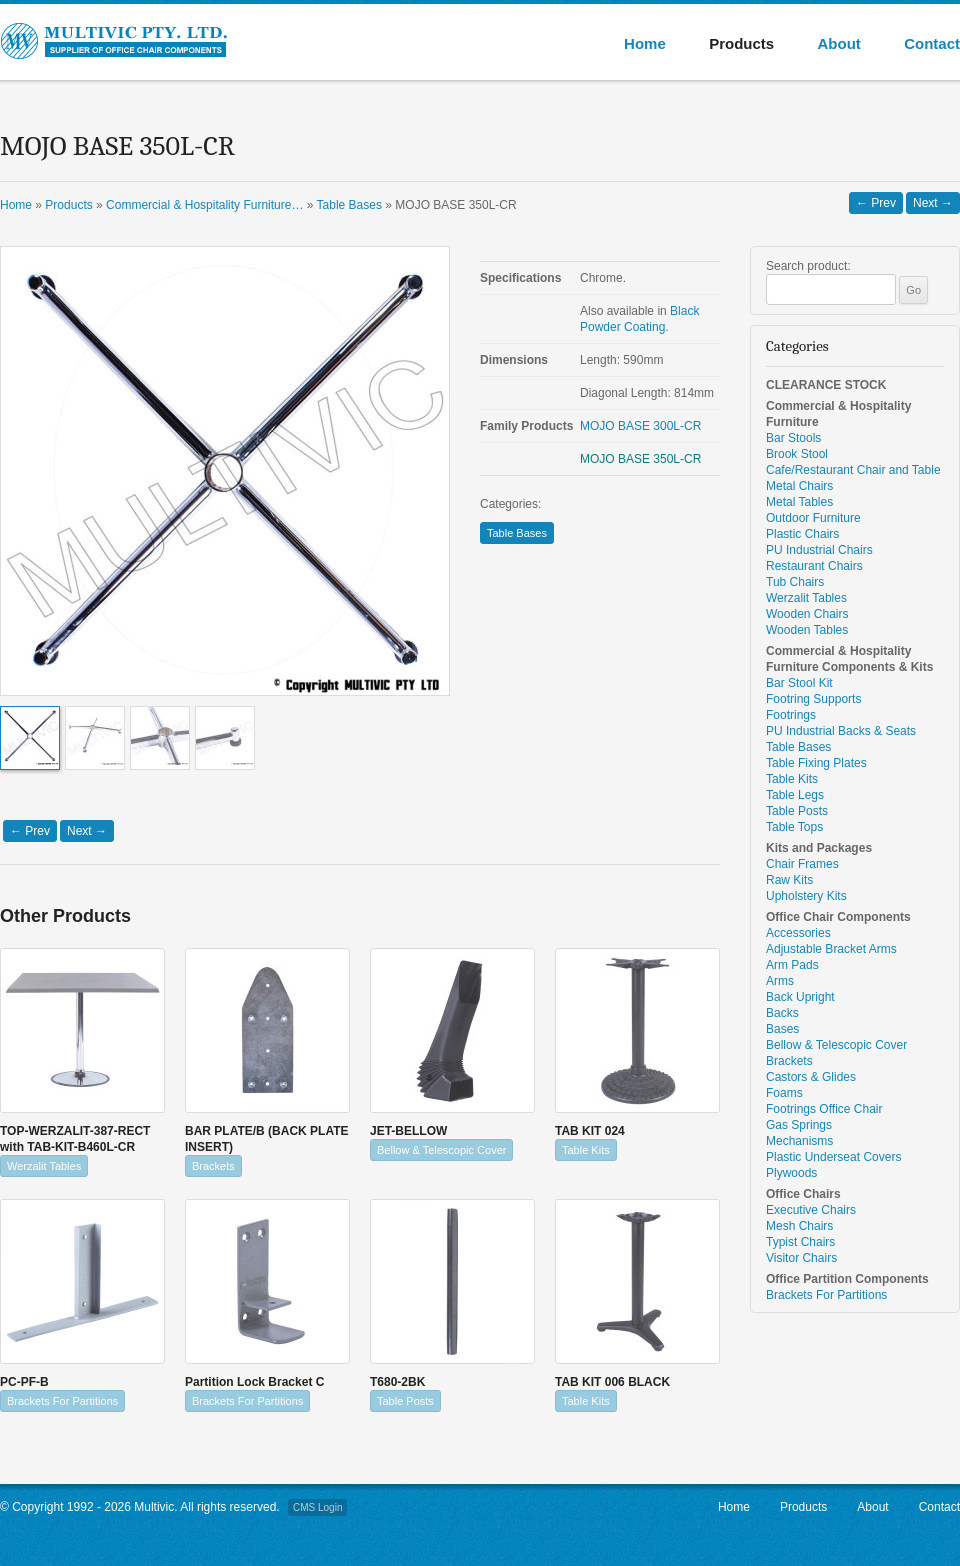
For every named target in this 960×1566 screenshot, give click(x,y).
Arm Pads (792, 965)
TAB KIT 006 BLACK (612, 1382)
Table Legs (795, 795)
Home (645, 43)
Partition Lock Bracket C (254, 1382)
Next (933, 203)
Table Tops (794, 827)
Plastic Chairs (802, 534)
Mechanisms (799, 1141)
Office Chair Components (838, 917)
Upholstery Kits (806, 896)
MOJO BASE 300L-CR (640, 426)
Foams (784, 1093)
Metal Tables (799, 502)
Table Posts (405, 1401)
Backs (782, 1013)
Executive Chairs (811, 1210)
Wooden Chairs (807, 614)
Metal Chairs (799, 486)
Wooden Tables (807, 630)
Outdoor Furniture (813, 518)
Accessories (798, 933)
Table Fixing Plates (816, 763)
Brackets (213, 1166)
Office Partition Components (847, 1279)
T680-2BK (397, 1382)
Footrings (791, 715)
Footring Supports (813, 699)
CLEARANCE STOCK (826, 385)
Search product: (808, 266)
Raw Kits (789, 880)
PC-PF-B (24, 1382)
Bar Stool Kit (799, 683)
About (838, 43)
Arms (780, 981)
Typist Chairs (800, 1242)
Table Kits (586, 1150)
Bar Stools (793, 438)
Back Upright (800, 997)
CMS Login (317, 1507)
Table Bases (517, 533)
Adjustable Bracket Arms (831, 949)
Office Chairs (803, 1194)
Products (741, 43)
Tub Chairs (795, 582)
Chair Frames (802, 864)
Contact (932, 43)
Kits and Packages (819, 848)
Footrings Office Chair (824, 1109)
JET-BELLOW (408, 1131)
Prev (876, 203)
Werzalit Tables (44, 1166)
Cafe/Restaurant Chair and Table (853, 470)
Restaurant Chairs (814, 566)
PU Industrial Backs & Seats (841, 731)
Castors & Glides (811, 1077)
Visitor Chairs (801, 1258)
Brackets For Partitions (62, 1401)
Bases (782, 1029)
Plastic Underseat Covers (833, 1157)
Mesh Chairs (799, 1226)
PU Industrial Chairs (819, 550)
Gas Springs (799, 1125)
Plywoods (791, 1173)
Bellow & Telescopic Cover (441, 1150)
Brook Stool (797, 454)
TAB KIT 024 (590, 1131)
